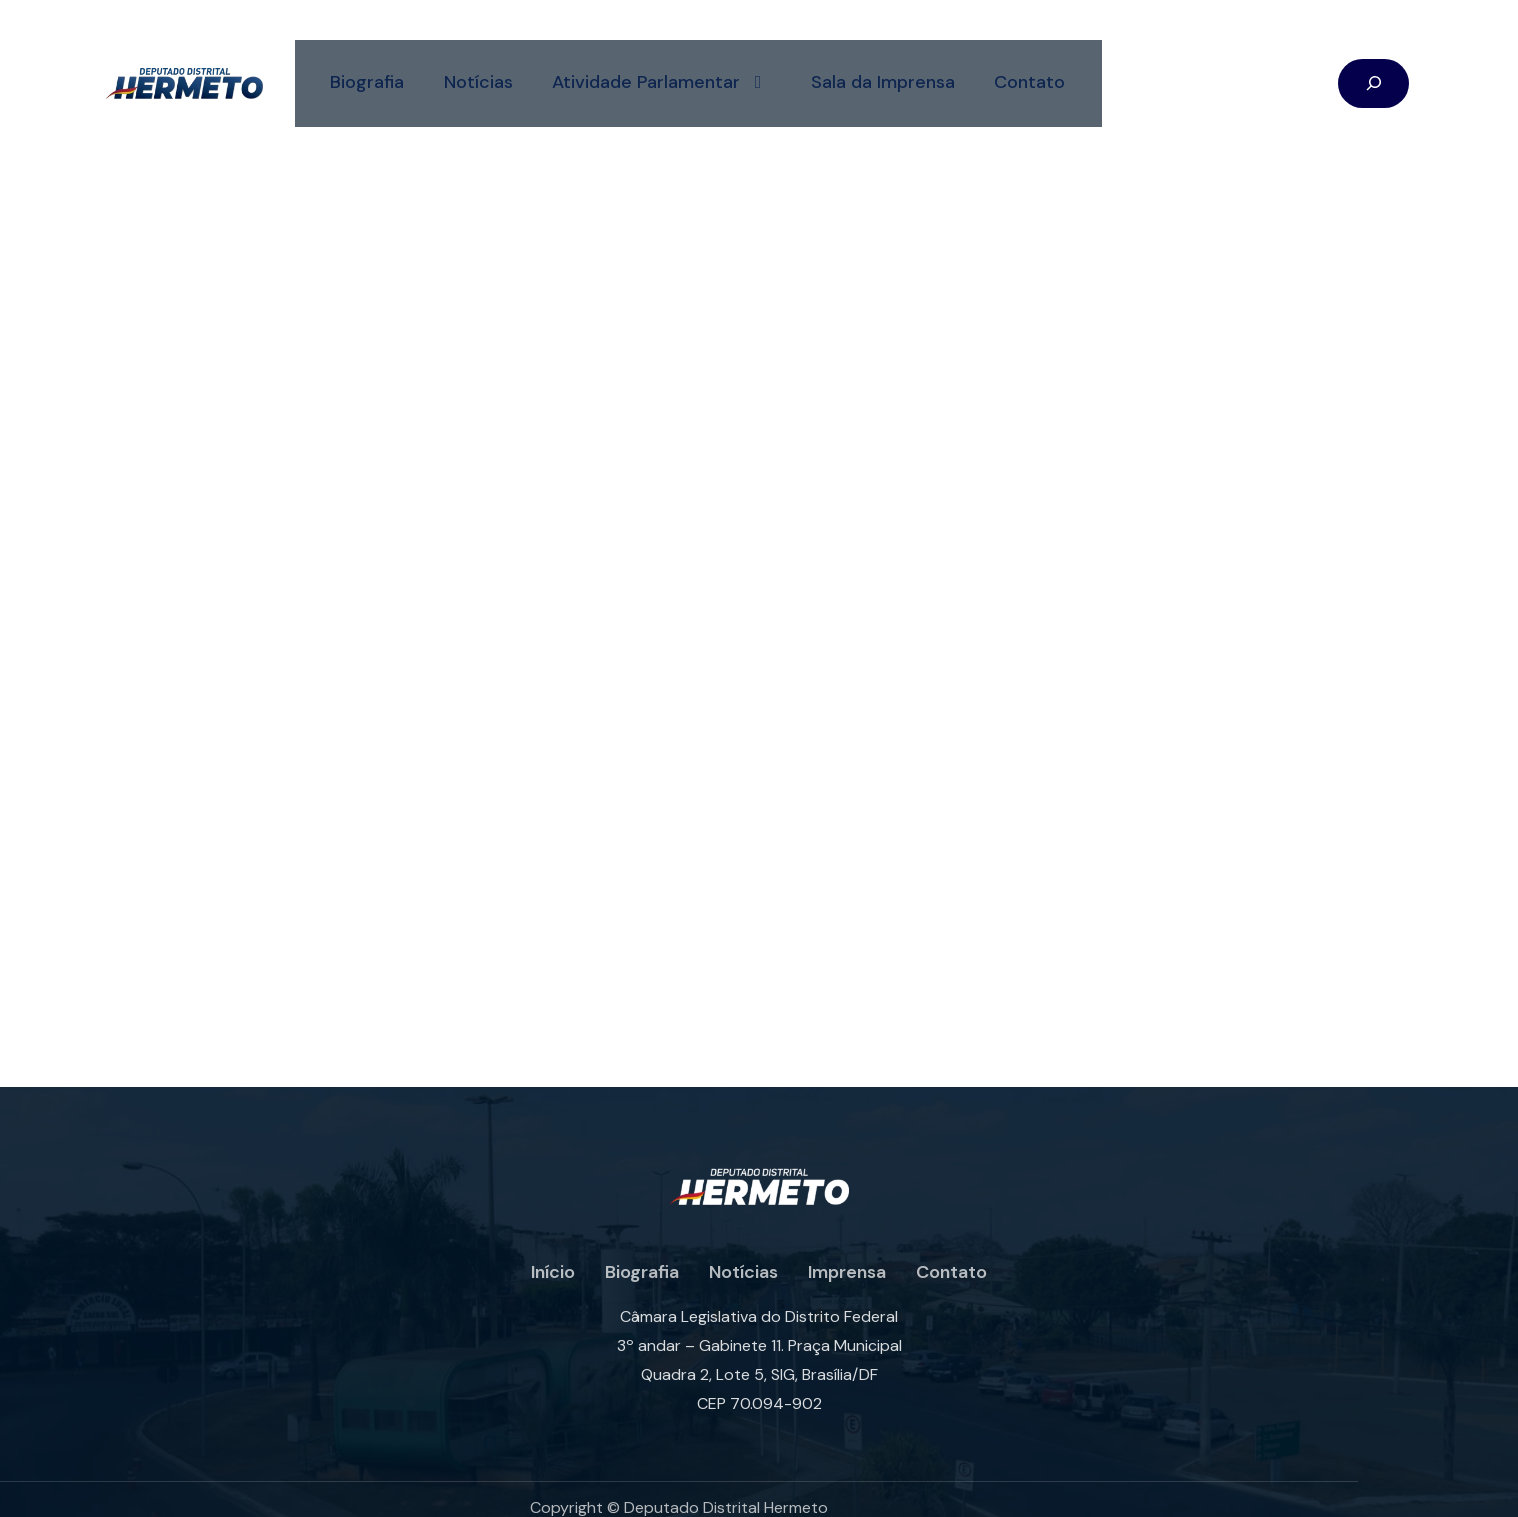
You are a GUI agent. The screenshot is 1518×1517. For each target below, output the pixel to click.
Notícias (473, 65)
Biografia (362, 65)
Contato (1027, 65)
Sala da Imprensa (880, 65)
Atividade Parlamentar (658, 66)
